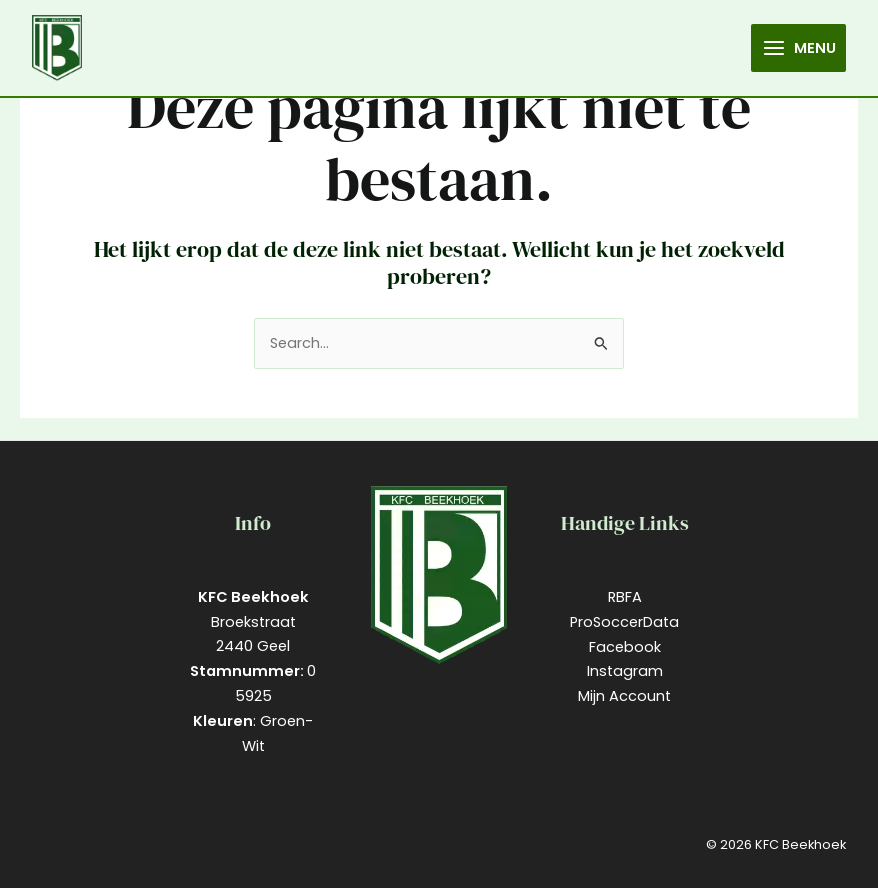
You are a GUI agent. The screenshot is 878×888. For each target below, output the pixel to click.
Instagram (625, 671)
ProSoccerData (624, 622)
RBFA (625, 597)
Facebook (625, 647)
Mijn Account (624, 696)
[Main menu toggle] (798, 48)
